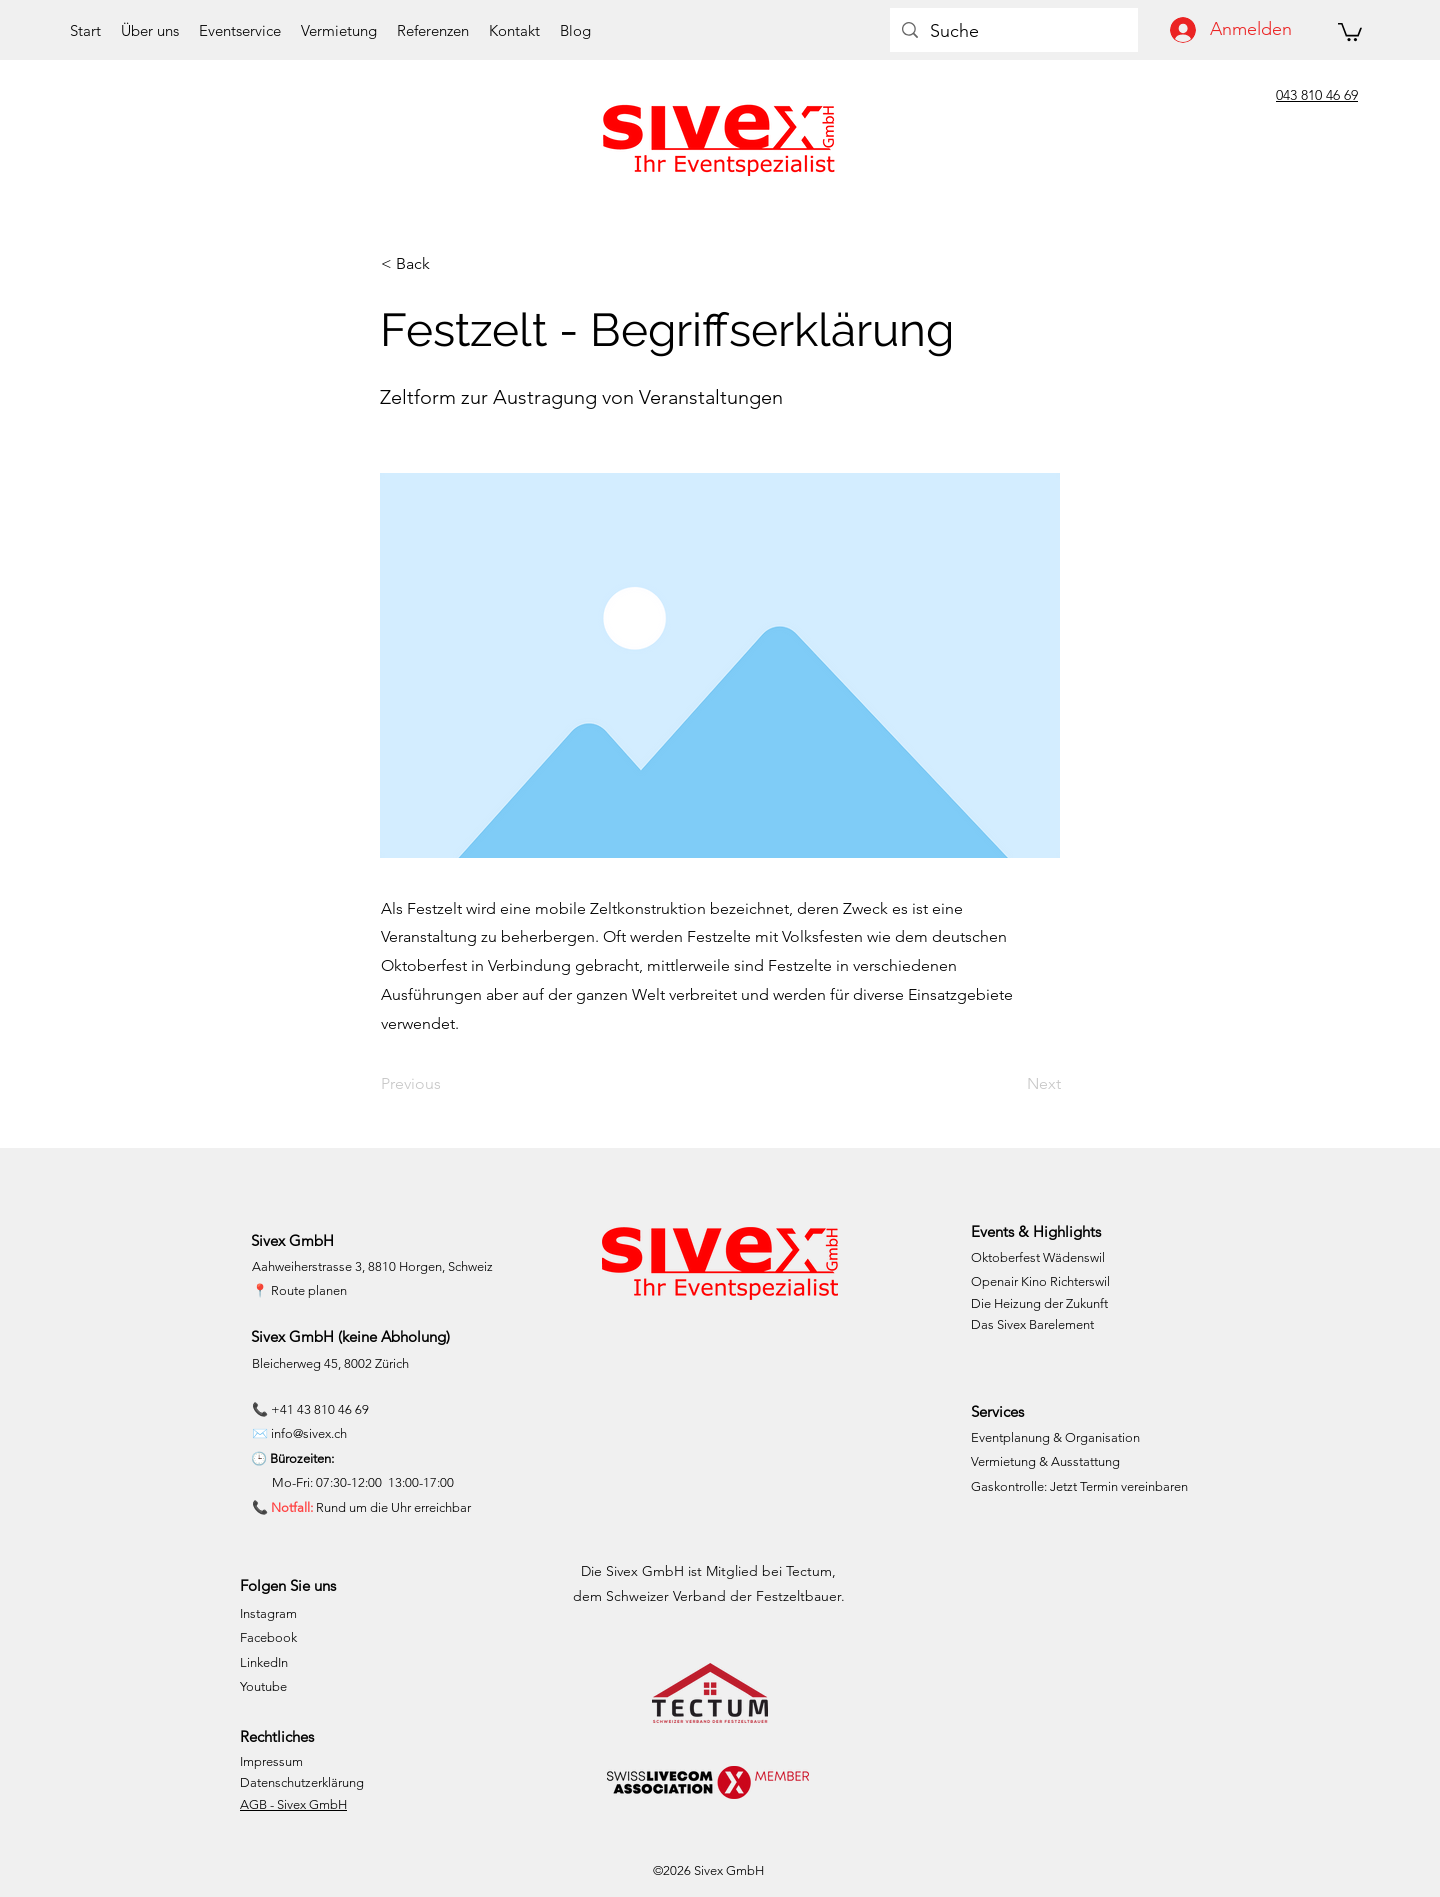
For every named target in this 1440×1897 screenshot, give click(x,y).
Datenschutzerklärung (302, 1782)
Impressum (271, 1761)
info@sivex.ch (309, 1433)
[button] (1350, 31)
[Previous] (447, 1085)
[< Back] (447, 264)
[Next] (1011, 1085)
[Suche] (1013, 32)
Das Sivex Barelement (1032, 1324)
